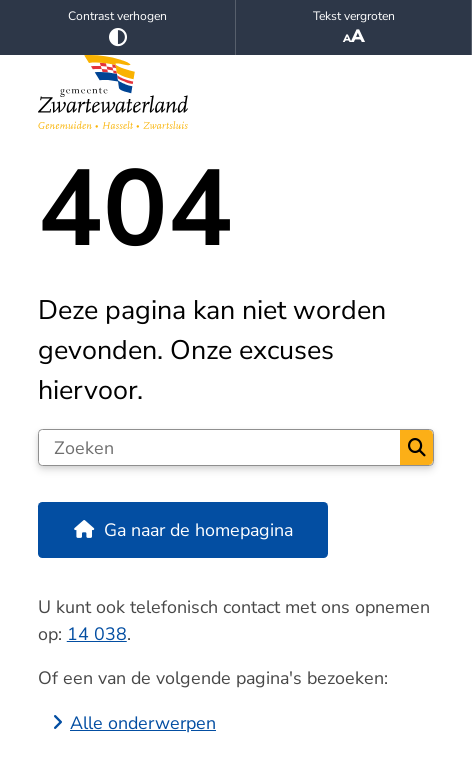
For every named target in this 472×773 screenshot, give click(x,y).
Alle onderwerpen (143, 723)
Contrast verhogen (117, 27)
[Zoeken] (220, 448)
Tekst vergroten (353, 28)
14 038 (97, 634)
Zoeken (417, 448)
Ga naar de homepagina (198, 530)
